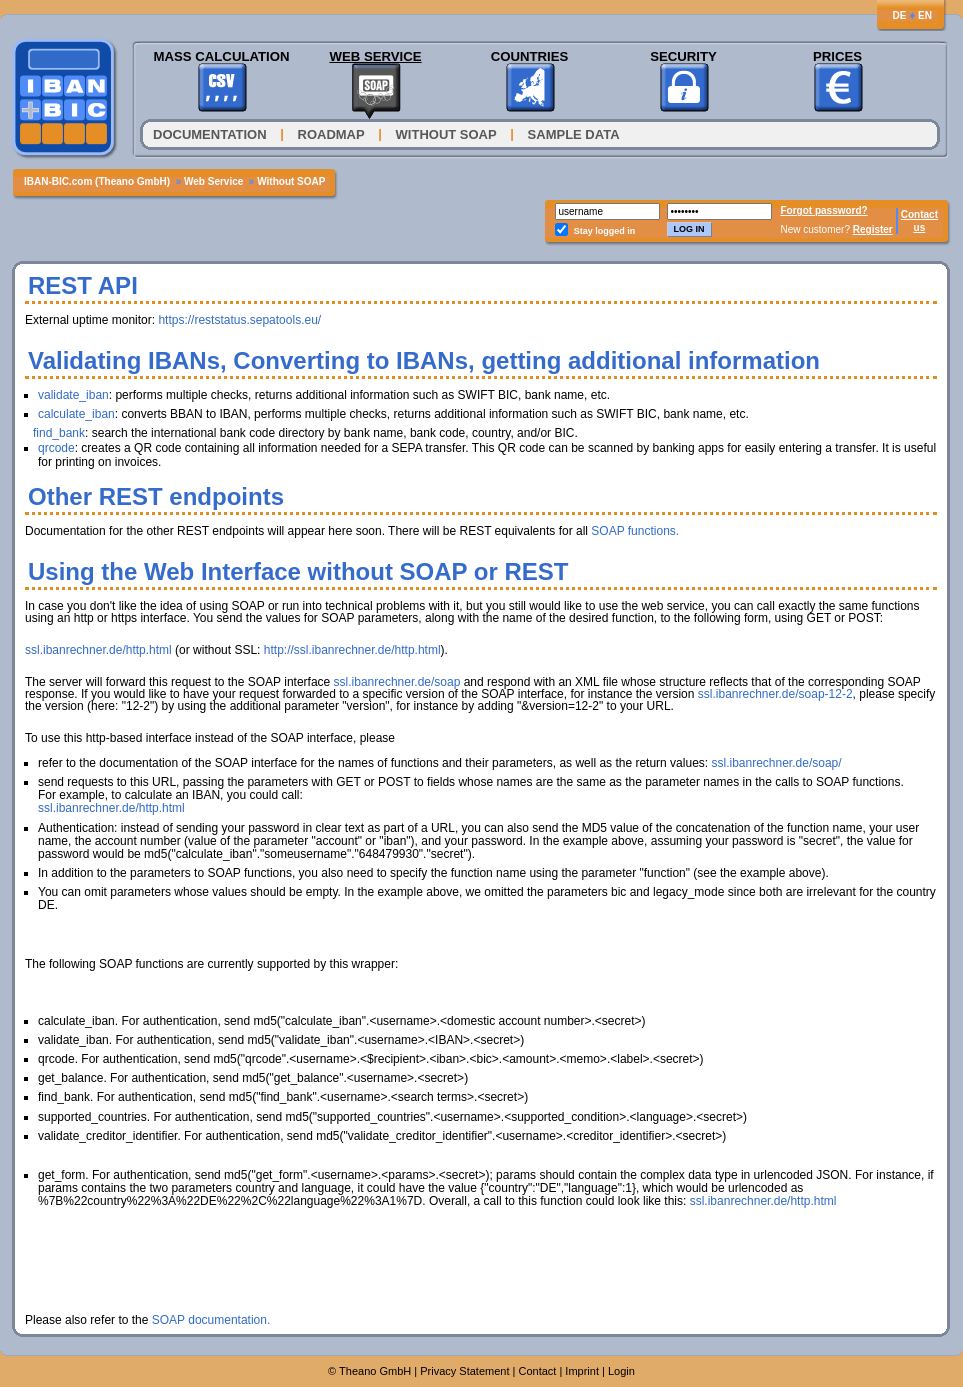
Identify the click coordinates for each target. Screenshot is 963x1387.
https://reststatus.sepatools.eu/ (239, 320)
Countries (530, 56)
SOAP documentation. (211, 1320)
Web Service (375, 56)
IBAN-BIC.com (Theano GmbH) (97, 181)
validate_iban (73, 395)
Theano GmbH (375, 1371)
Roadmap (331, 134)
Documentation (210, 134)
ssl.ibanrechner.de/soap (397, 682)
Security (683, 56)
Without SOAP (446, 134)
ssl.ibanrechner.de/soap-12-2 (775, 694)
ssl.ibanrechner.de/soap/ (776, 763)
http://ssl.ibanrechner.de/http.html (352, 650)
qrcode (56, 448)
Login (621, 1371)
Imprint (582, 1371)
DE (899, 15)
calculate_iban (76, 414)
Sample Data (574, 134)
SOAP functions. (635, 531)
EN (925, 15)
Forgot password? (824, 210)
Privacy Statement (464, 1371)
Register (873, 229)
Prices (837, 56)
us (920, 227)
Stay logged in (605, 231)
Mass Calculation (221, 56)
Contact (919, 214)
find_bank (59, 433)
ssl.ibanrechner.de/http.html (98, 650)
